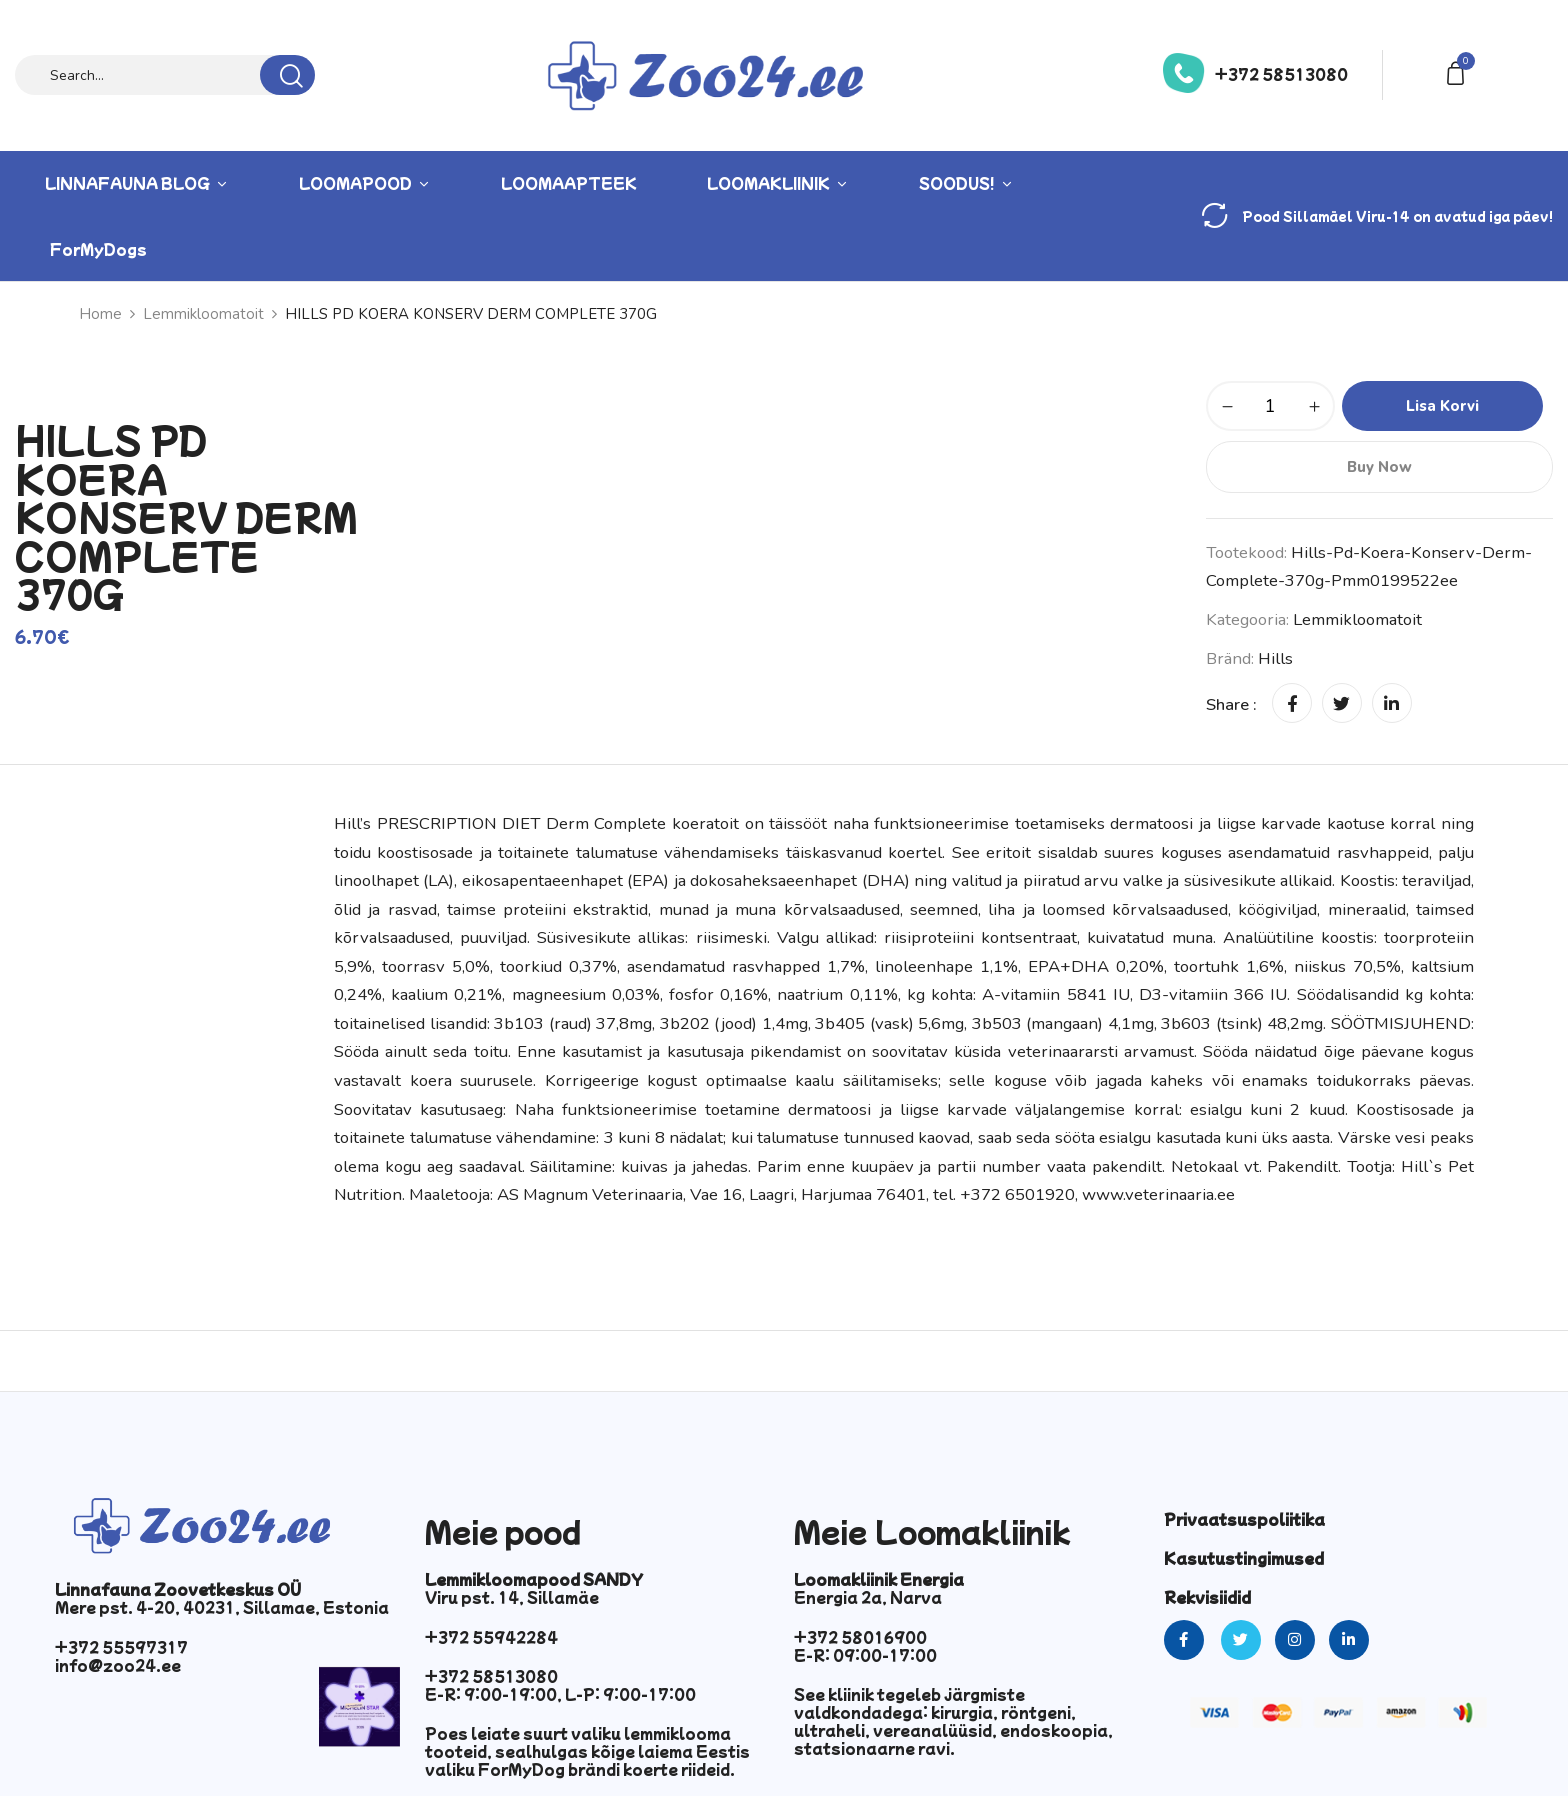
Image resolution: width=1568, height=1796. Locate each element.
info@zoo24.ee (118, 1665)
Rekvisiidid (1207, 1597)
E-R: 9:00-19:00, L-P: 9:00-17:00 (560, 1694)
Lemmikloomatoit (203, 314)
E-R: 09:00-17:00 (865, 1655)
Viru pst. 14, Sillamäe (512, 1597)
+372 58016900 (860, 1637)
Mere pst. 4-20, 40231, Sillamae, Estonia (222, 1607)
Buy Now (1379, 467)
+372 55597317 (121, 1647)
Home (100, 314)
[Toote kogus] (1270, 406)
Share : (1231, 704)
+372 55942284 (491, 1637)
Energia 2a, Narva (868, 1597)
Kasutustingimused (1244, 1558)
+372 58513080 (1281, 74)
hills (1275, 658)
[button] (1459, 71)
